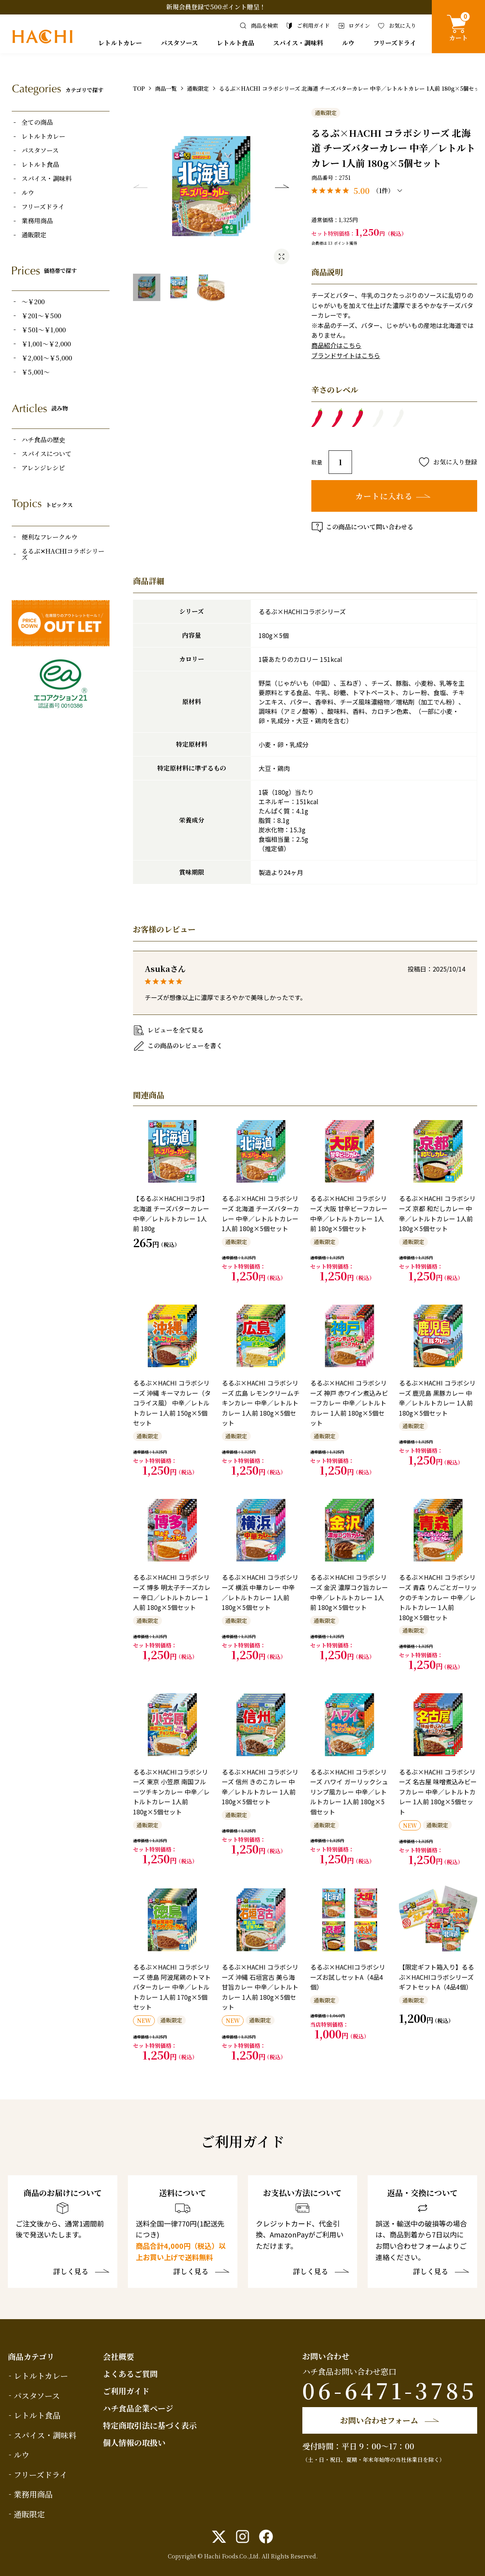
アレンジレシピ (43, 468)
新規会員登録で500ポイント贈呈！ (216, 6)
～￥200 (33, 302)
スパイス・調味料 (298, 42)
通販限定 (34, 235)
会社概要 (118, 2356)
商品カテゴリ (31, 2356)
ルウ (348, 42)
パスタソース (179, 42)
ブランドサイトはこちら (345, 355)
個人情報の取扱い (134, 2442)
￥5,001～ (36, 372)
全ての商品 (37, 122)
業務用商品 (37, 221)
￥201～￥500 (41, 316)
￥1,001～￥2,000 (46, 344)
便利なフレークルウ (49, 537)
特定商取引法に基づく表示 (150, 2425)
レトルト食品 (235, 42)
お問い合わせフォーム (379, 2420)
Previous (140, 186)
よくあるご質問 (130, 2373)
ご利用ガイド (126, 2391)
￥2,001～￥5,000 (47, 358)
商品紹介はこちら (336, 345)
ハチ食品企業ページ (138, 2408)
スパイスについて (47, 454)
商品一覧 (166, 88)
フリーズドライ (394, 42)
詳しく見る (70, 2272)
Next (282, 186)
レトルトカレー (120, 42)
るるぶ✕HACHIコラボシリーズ (63, 554)
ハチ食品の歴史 (43, 440)
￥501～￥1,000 (44, 330)
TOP (139, 88)
